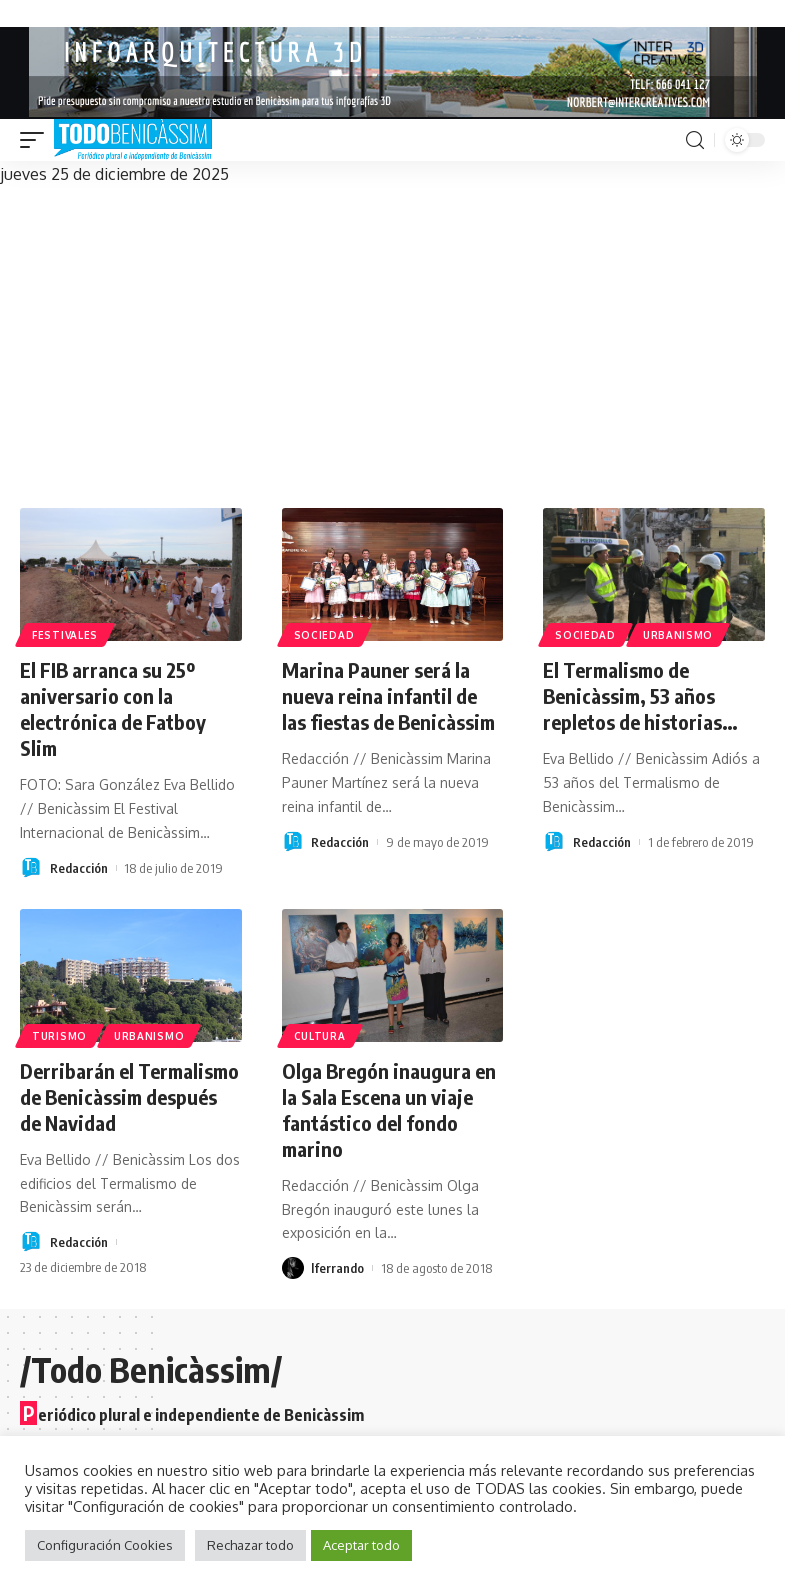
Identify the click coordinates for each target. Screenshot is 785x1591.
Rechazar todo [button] (250, 1545)
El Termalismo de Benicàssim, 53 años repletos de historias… (640, 695)
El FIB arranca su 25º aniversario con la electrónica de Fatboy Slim (113, 708)
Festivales (65, 635)
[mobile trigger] (37, 140)
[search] (695, 140)
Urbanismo (678, 635)
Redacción (79, 868)
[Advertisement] (392, 338)
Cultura (320, 1036)
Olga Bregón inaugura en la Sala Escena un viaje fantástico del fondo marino (389, 1109)
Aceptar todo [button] (361, 1545)
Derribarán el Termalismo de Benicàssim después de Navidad (129, 1096)
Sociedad (324, 635)
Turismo (59, 1036)
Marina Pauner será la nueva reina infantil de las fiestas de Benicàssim (388, 695)
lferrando (337, 1268)
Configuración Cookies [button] (105, 1545)
